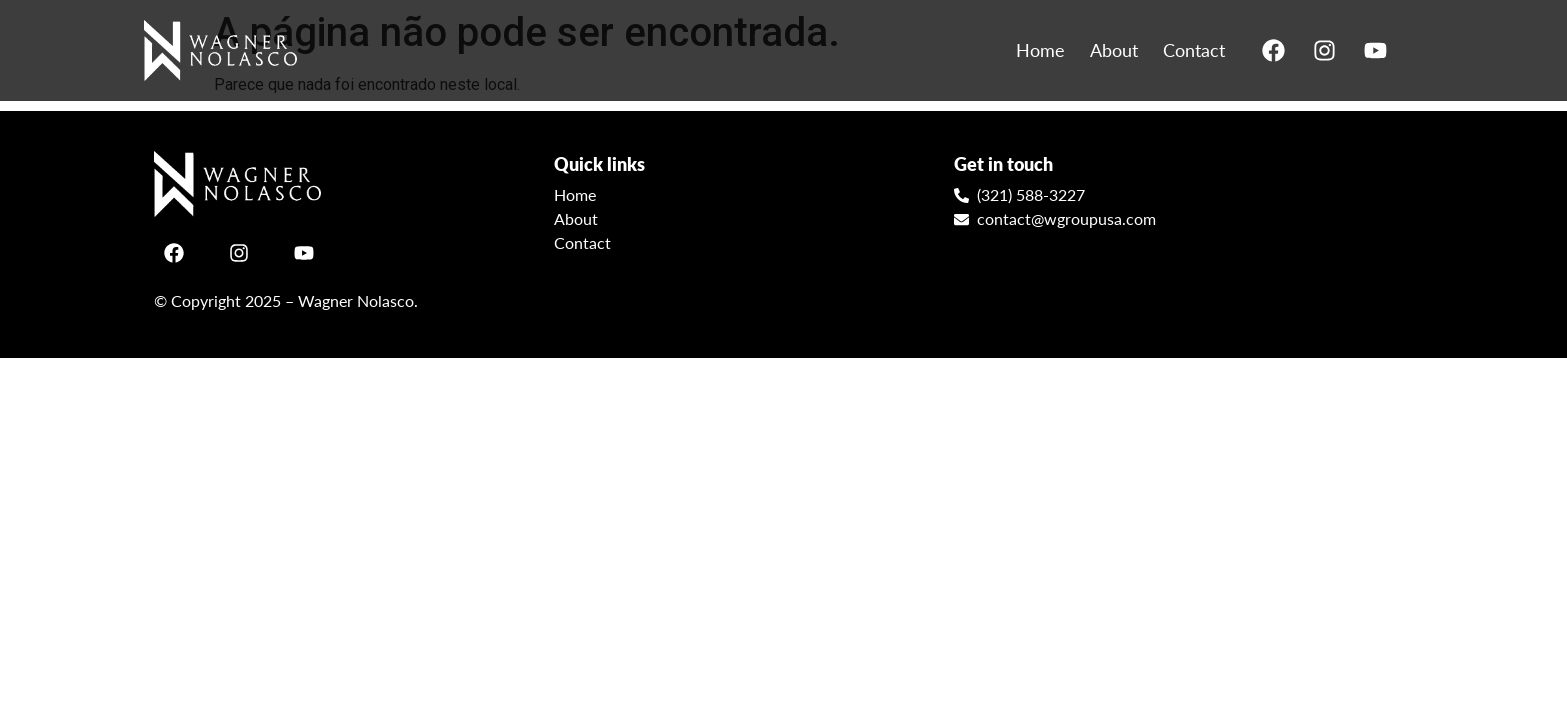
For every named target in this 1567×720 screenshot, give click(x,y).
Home (1040, 50)
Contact (1194, 50)
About (1114, 50)
